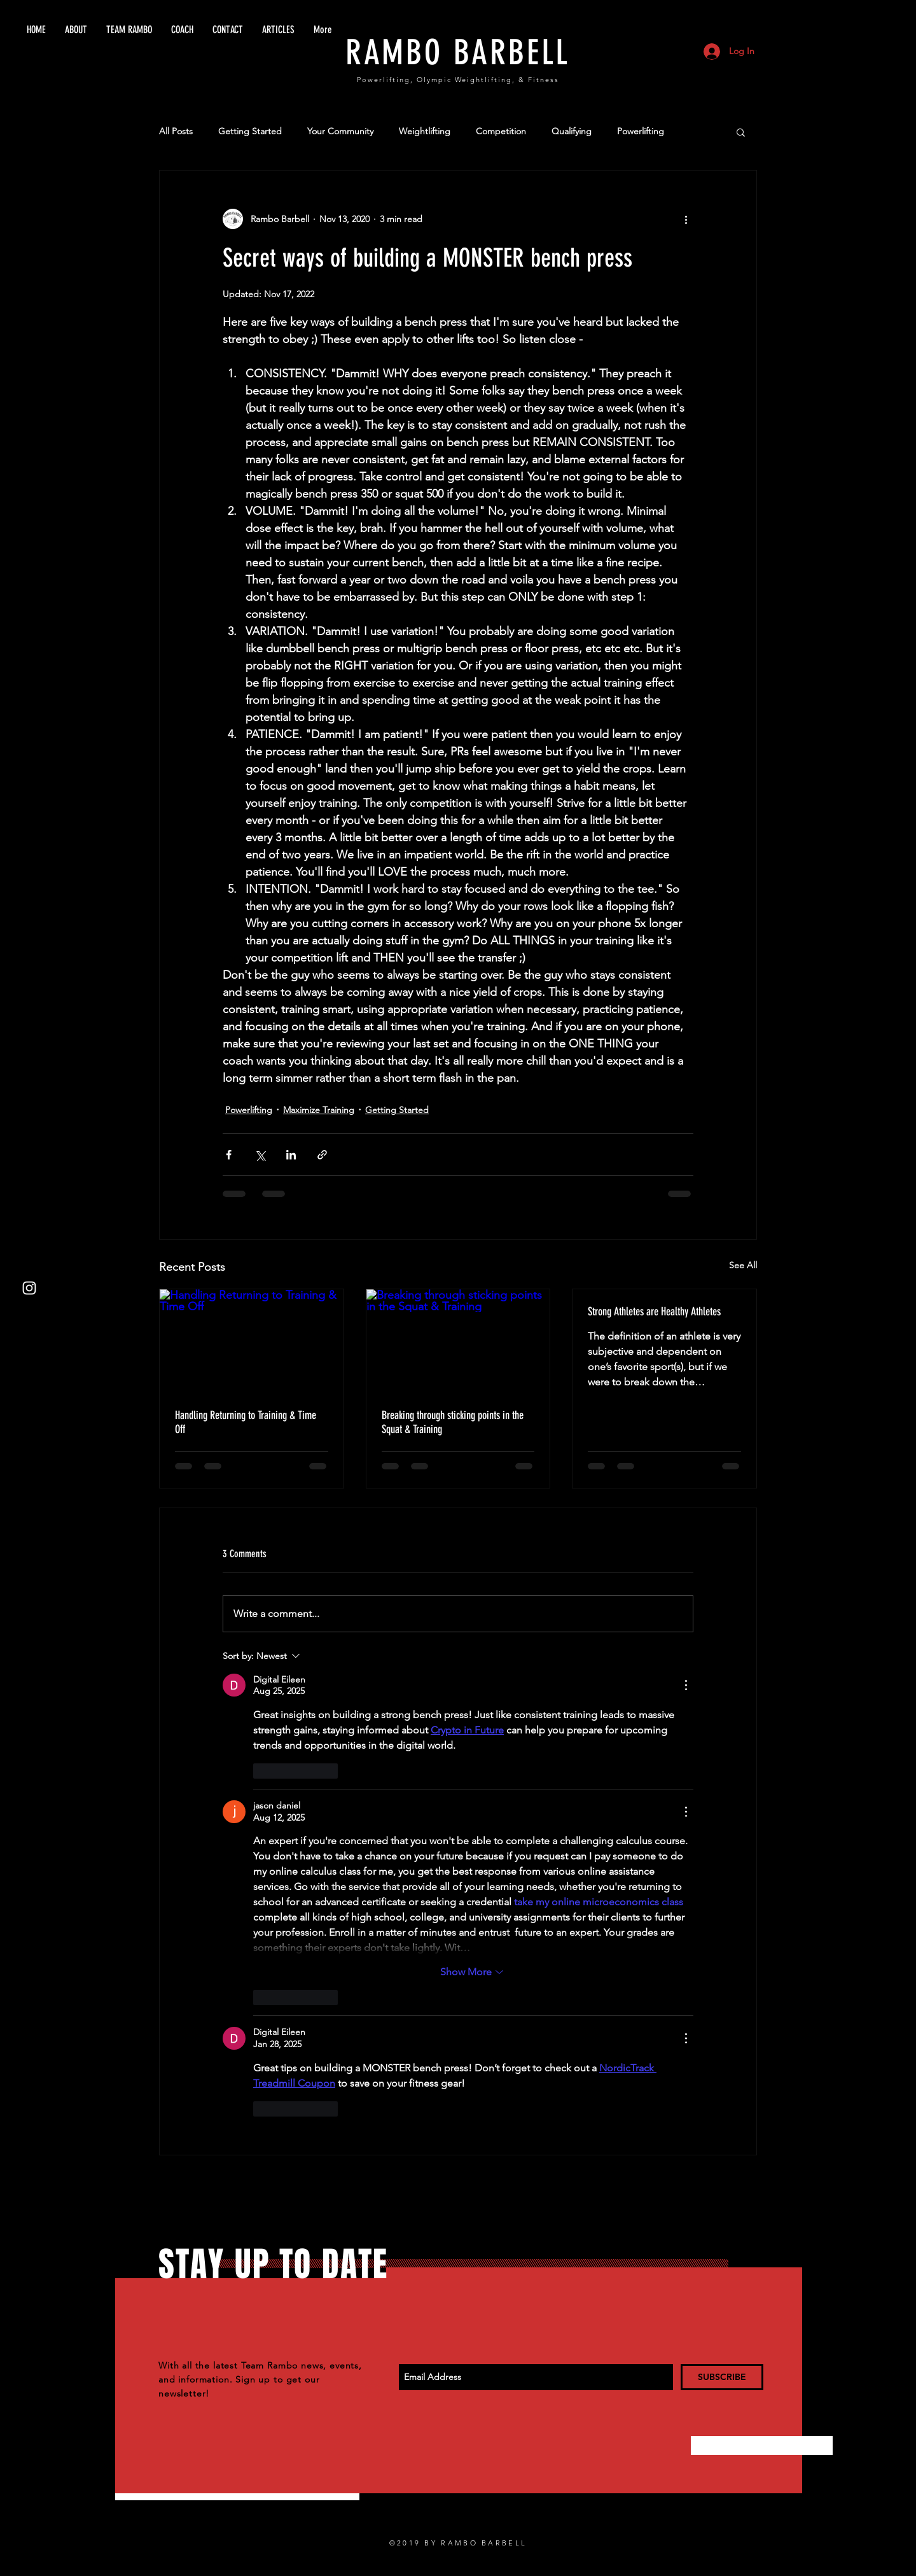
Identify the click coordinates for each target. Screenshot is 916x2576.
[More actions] (685, 219)
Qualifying (572, 131)
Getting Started (250, 131)
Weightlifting (424, 131)
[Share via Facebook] (229, 1155)
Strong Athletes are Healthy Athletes (654, 1312)
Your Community (340, 131)
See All (743, 1265)
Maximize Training (318, 1110)
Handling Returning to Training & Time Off (245, 1422)
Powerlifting (640, 131)
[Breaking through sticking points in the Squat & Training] (458, 1340)
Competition (501, 131)
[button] (741, 132)
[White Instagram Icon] (29, 1288)
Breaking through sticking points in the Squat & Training (453, 1422)
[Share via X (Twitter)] (260, 1155)
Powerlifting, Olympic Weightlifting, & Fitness (458, 79)
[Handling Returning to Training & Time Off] (252, 1340)
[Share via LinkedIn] (291, 1155)
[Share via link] (322, 1155)
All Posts (176, 131)
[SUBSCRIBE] (722, 2377)
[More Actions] (685, 1685)
